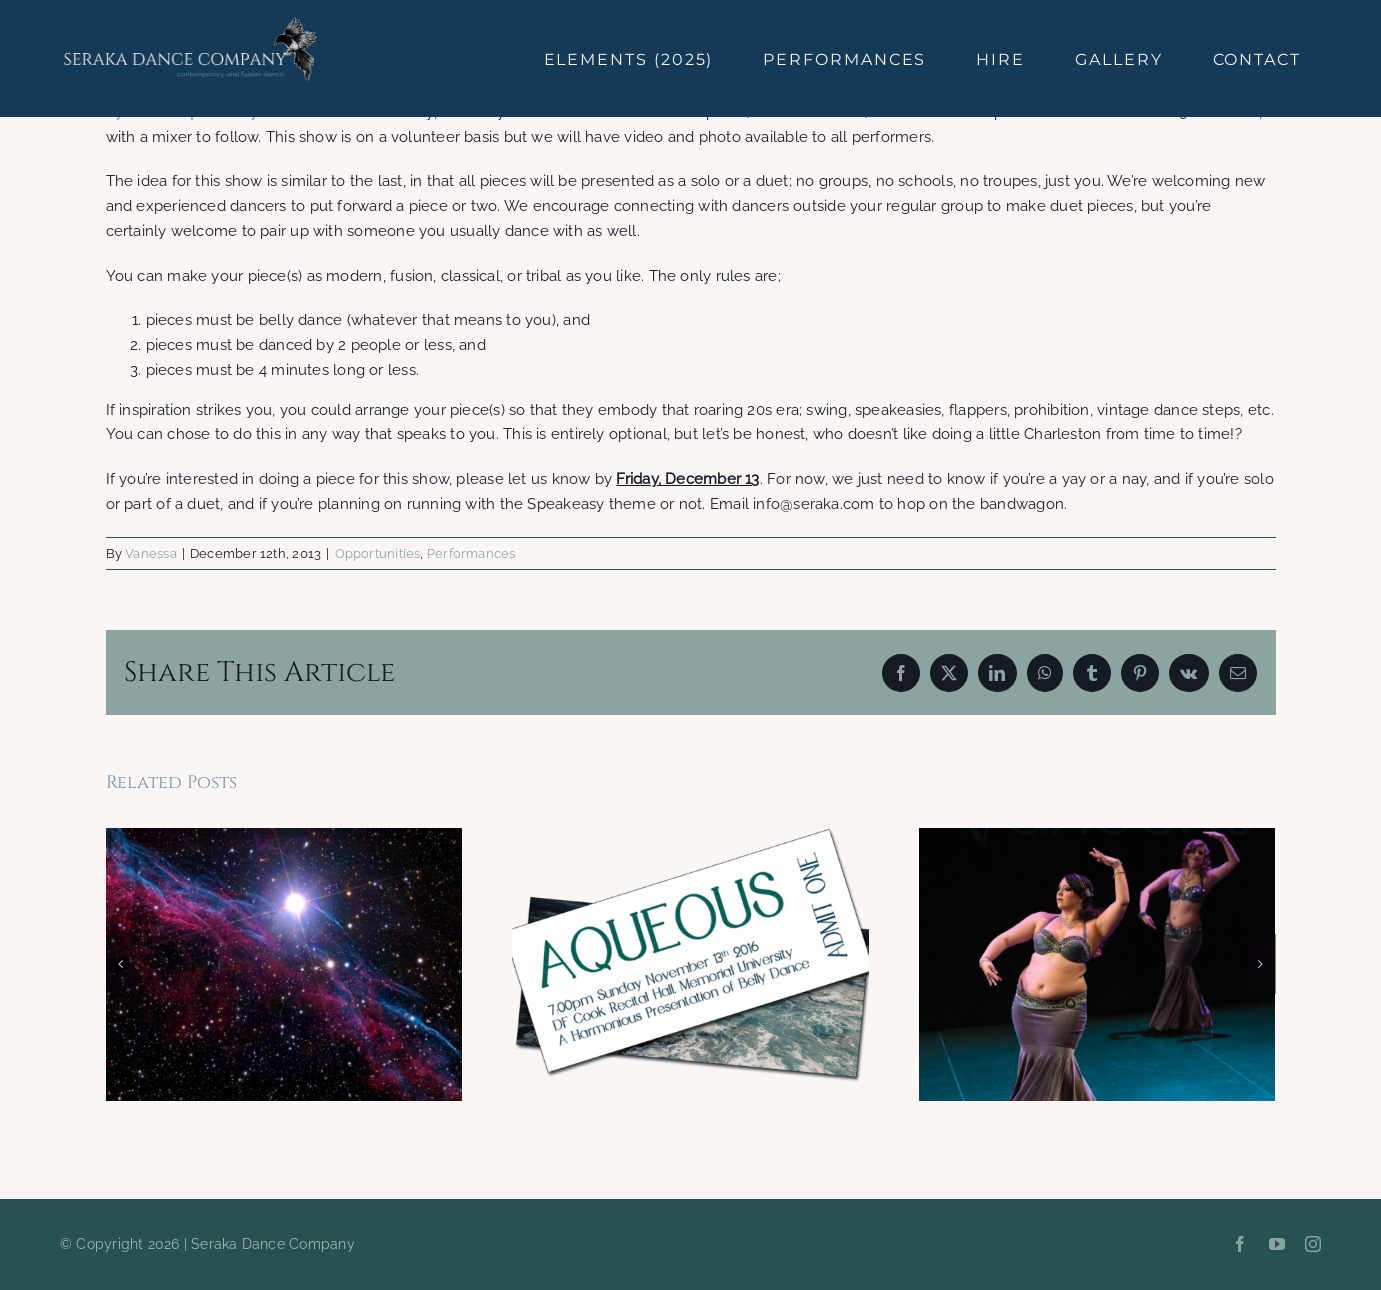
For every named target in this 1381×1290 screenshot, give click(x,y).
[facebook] (1240, 1244)
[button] (121, 964)
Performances (471, 553)
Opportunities (378, 553)
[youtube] (1277, 1244)
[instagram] (1313, 1244)
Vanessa (151, 553)
